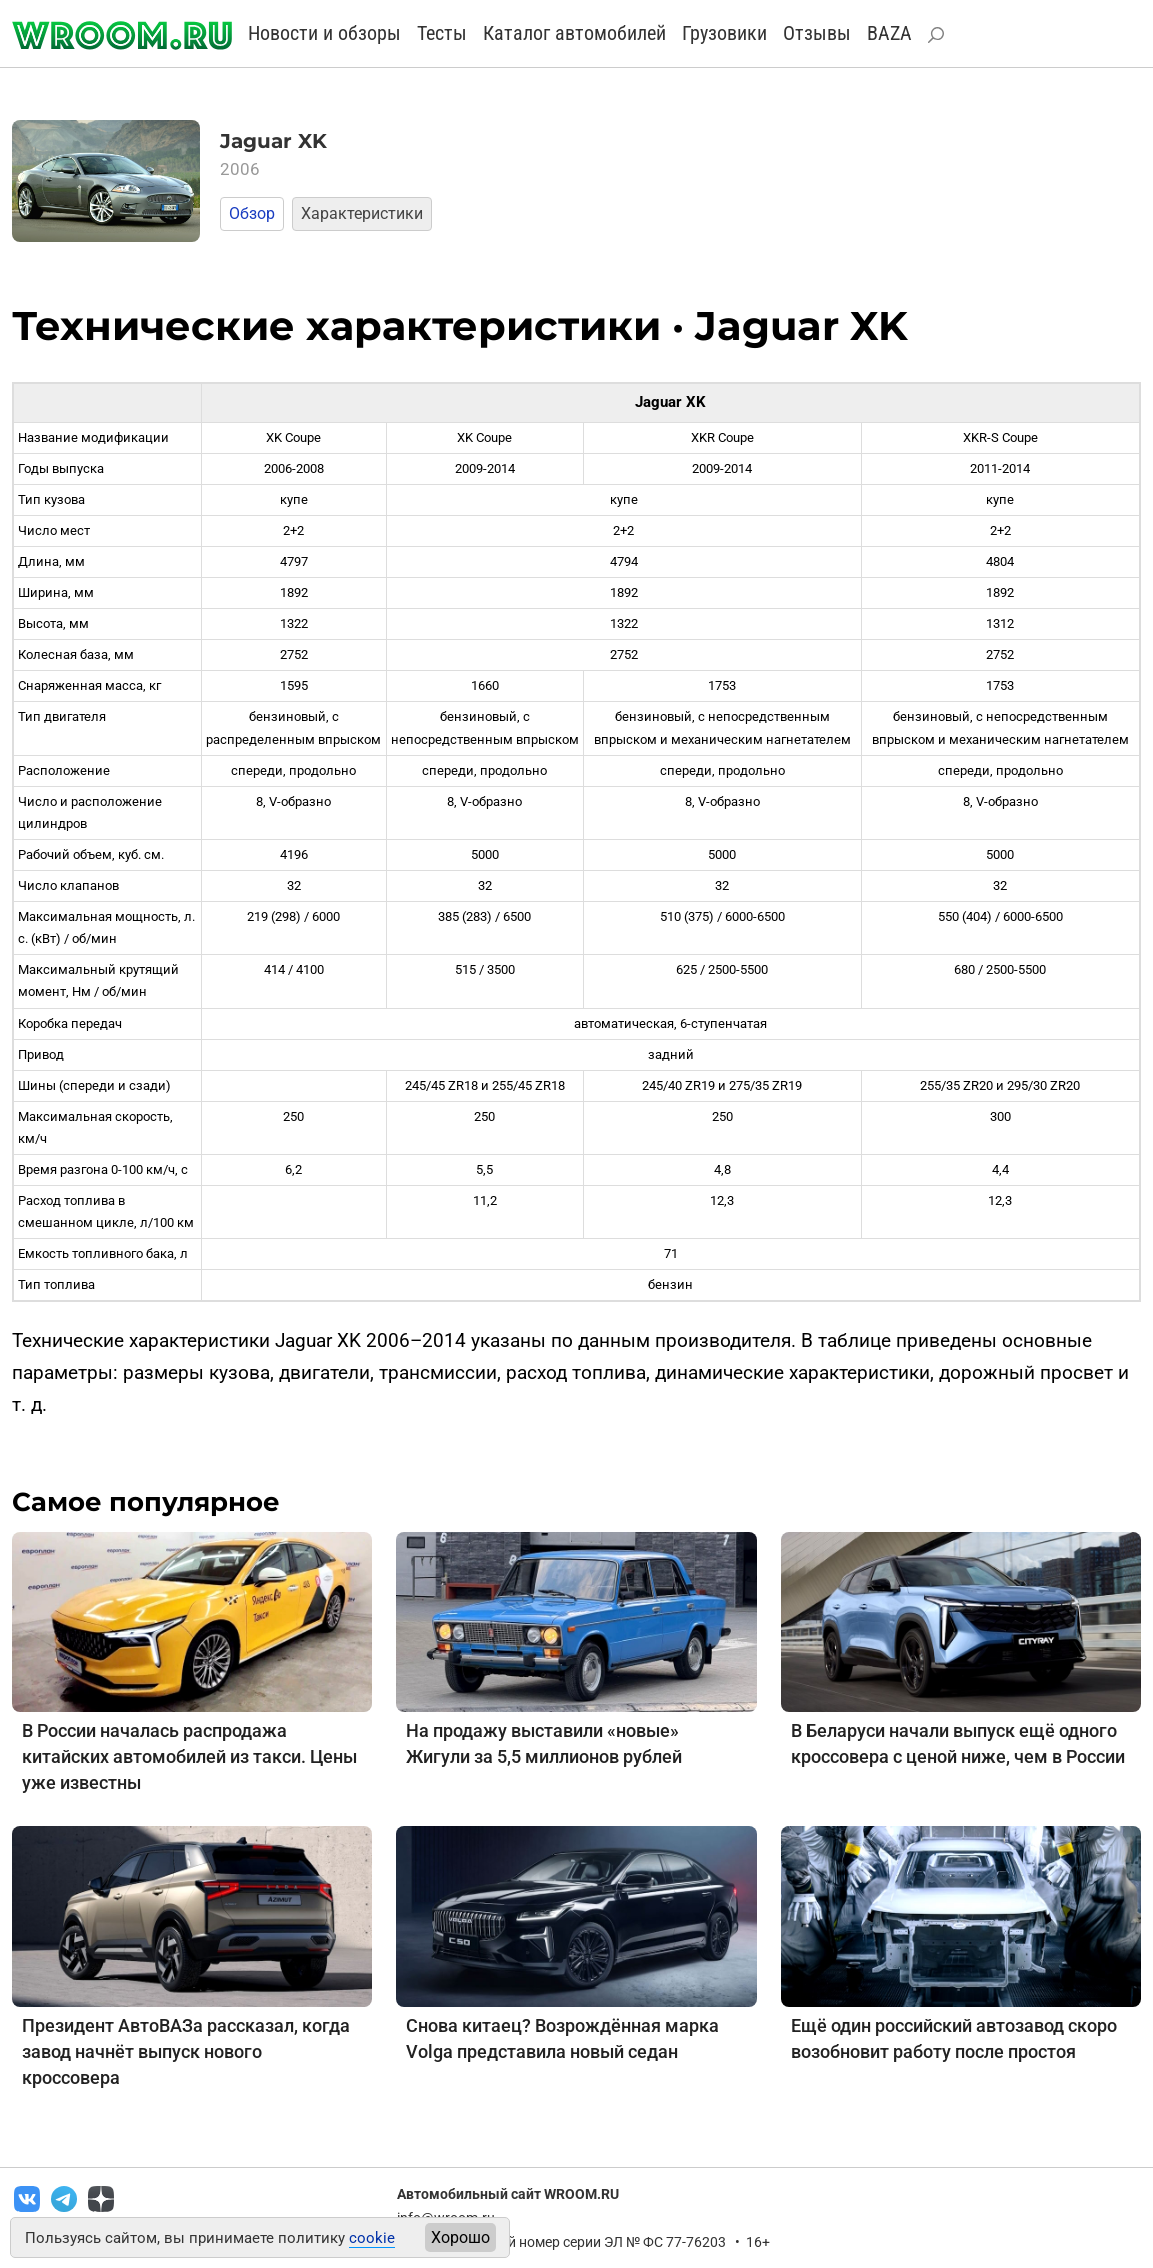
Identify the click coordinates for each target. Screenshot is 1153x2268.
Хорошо (460, 2237)
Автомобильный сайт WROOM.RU (508, 2194)
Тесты (442, 33)
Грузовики (724, 33)
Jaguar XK (273, 141)
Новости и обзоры (324, 33)
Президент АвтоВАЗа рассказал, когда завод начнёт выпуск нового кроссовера (186, 2051)
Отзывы (817, 33)
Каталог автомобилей (574, 33)
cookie (372, 2238)
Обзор (252, 213)
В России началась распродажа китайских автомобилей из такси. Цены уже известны (189, 1756)
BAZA (889, 33)
